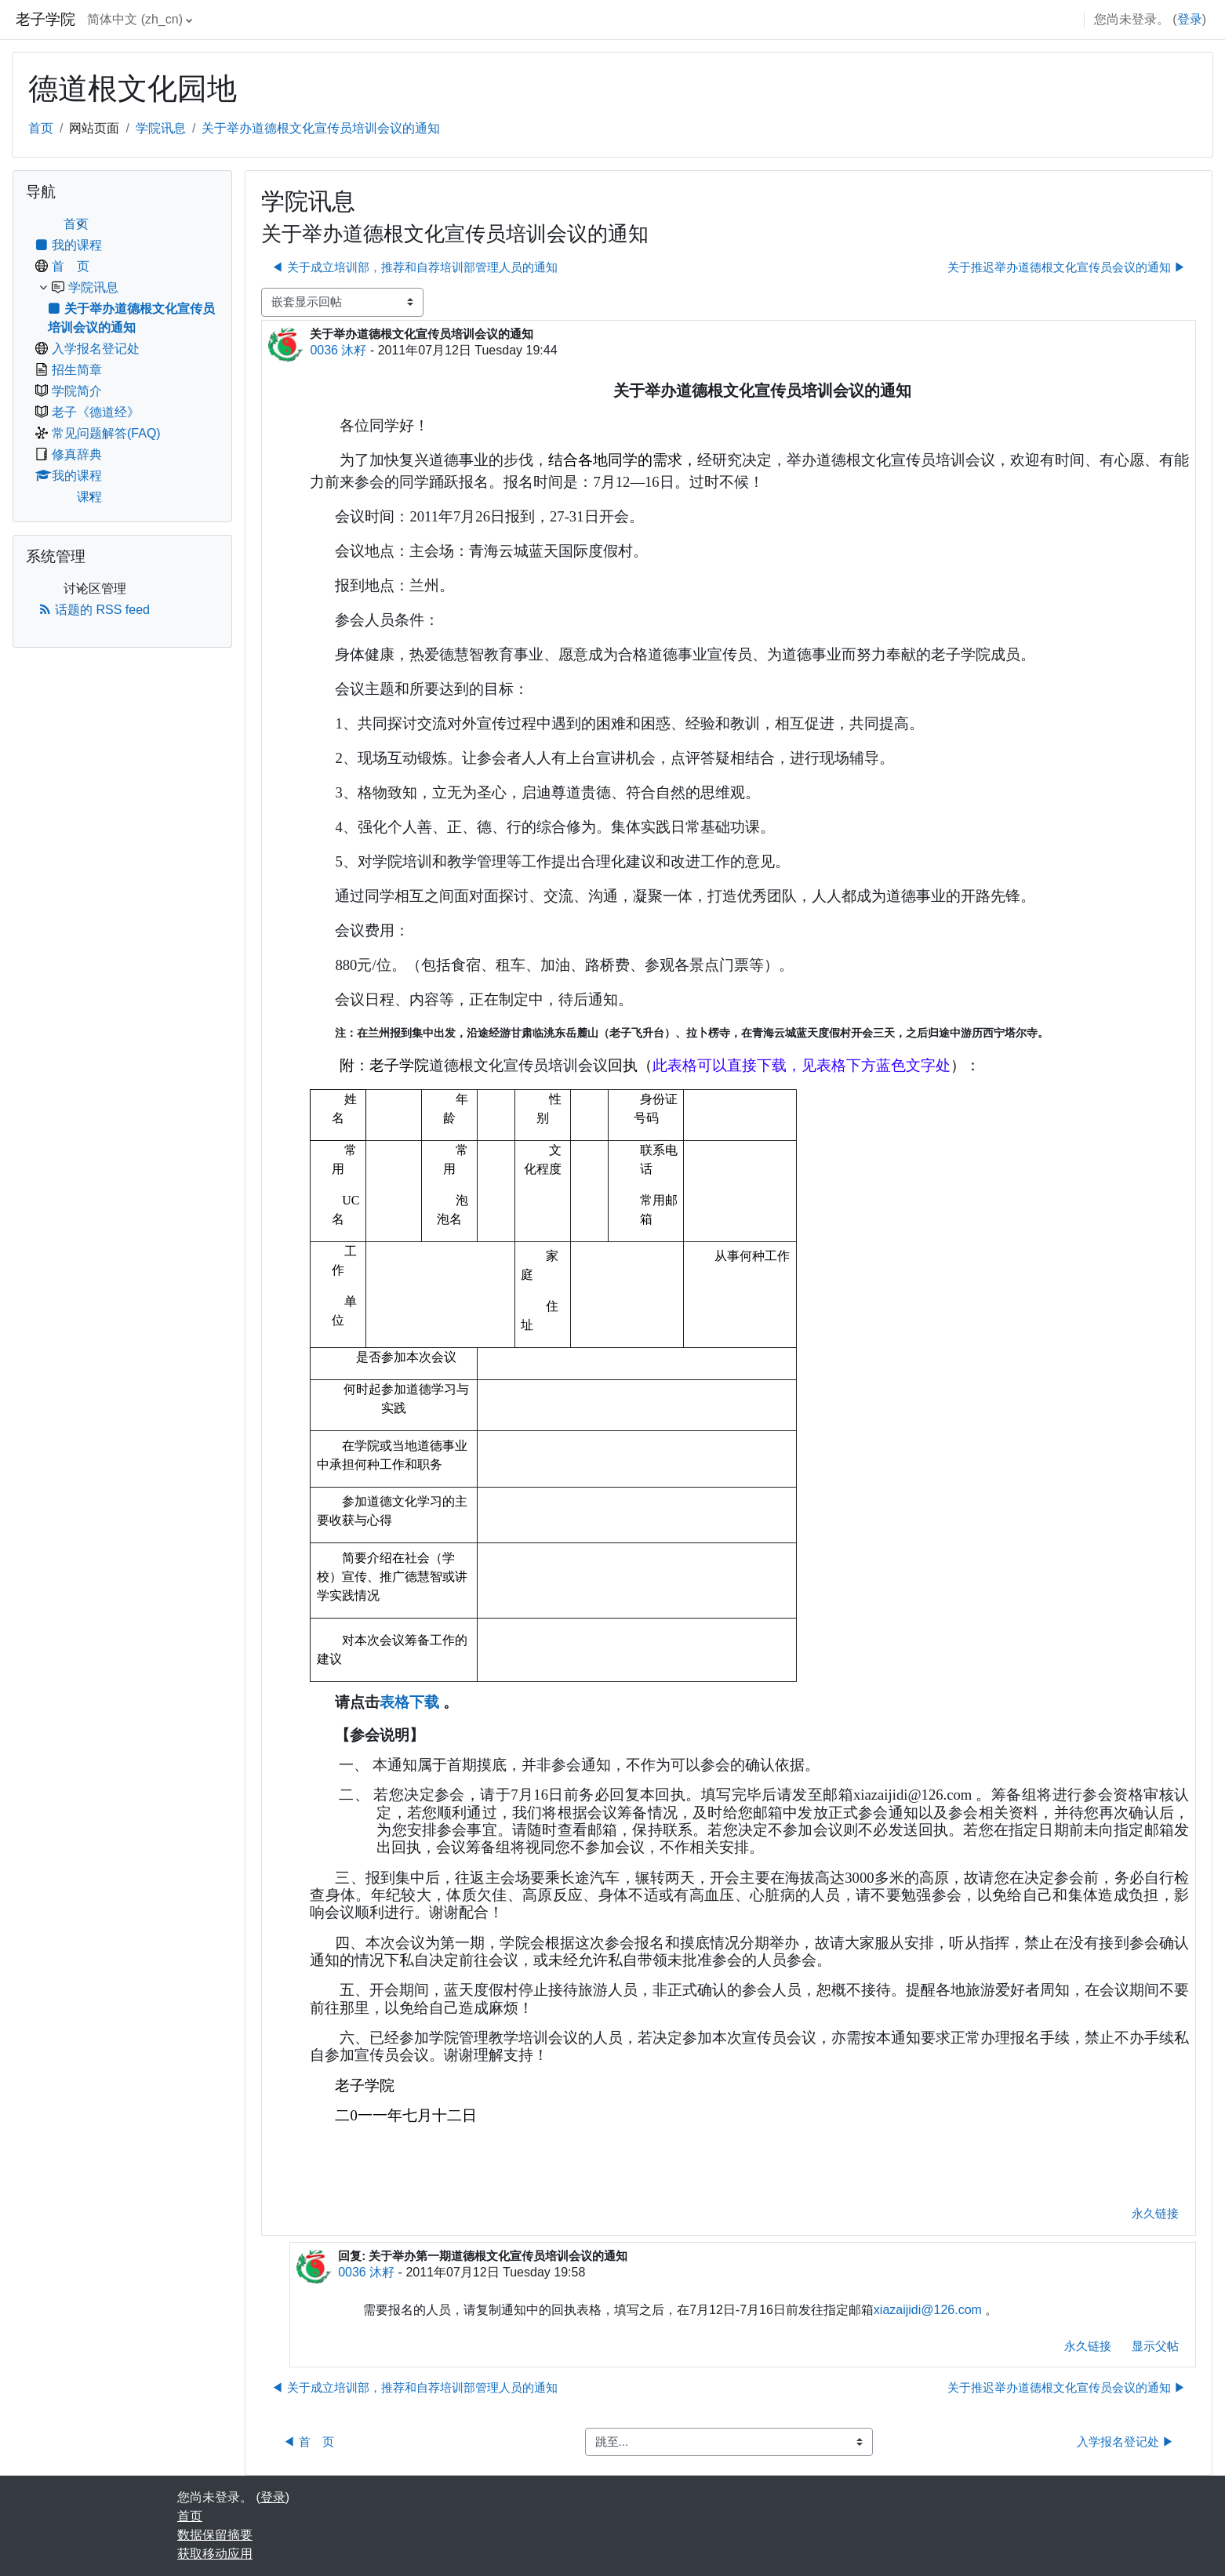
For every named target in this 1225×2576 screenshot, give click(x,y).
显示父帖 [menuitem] (1155, 2346)
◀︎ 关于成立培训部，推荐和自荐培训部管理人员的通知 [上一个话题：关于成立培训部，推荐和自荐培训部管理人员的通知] (414, 267)
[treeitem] (122, 361)
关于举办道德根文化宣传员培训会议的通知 (321, 128)
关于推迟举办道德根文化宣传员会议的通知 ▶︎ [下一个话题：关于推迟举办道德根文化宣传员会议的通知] (1066, 267)
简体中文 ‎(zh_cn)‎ (135, 19)
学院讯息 (161, 128)
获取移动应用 (215, 2553)
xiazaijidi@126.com (928, 2309)
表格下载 (409, 1702)
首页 (40, 128)
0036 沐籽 (338, 350)
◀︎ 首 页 (308, 2441)
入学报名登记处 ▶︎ (1125, 2441)
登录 (1189, 19)
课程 (89, 496)
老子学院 (45, 19)
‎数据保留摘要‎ (215, 2534)
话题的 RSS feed (94, 609)
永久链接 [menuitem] (1155, 2213)
